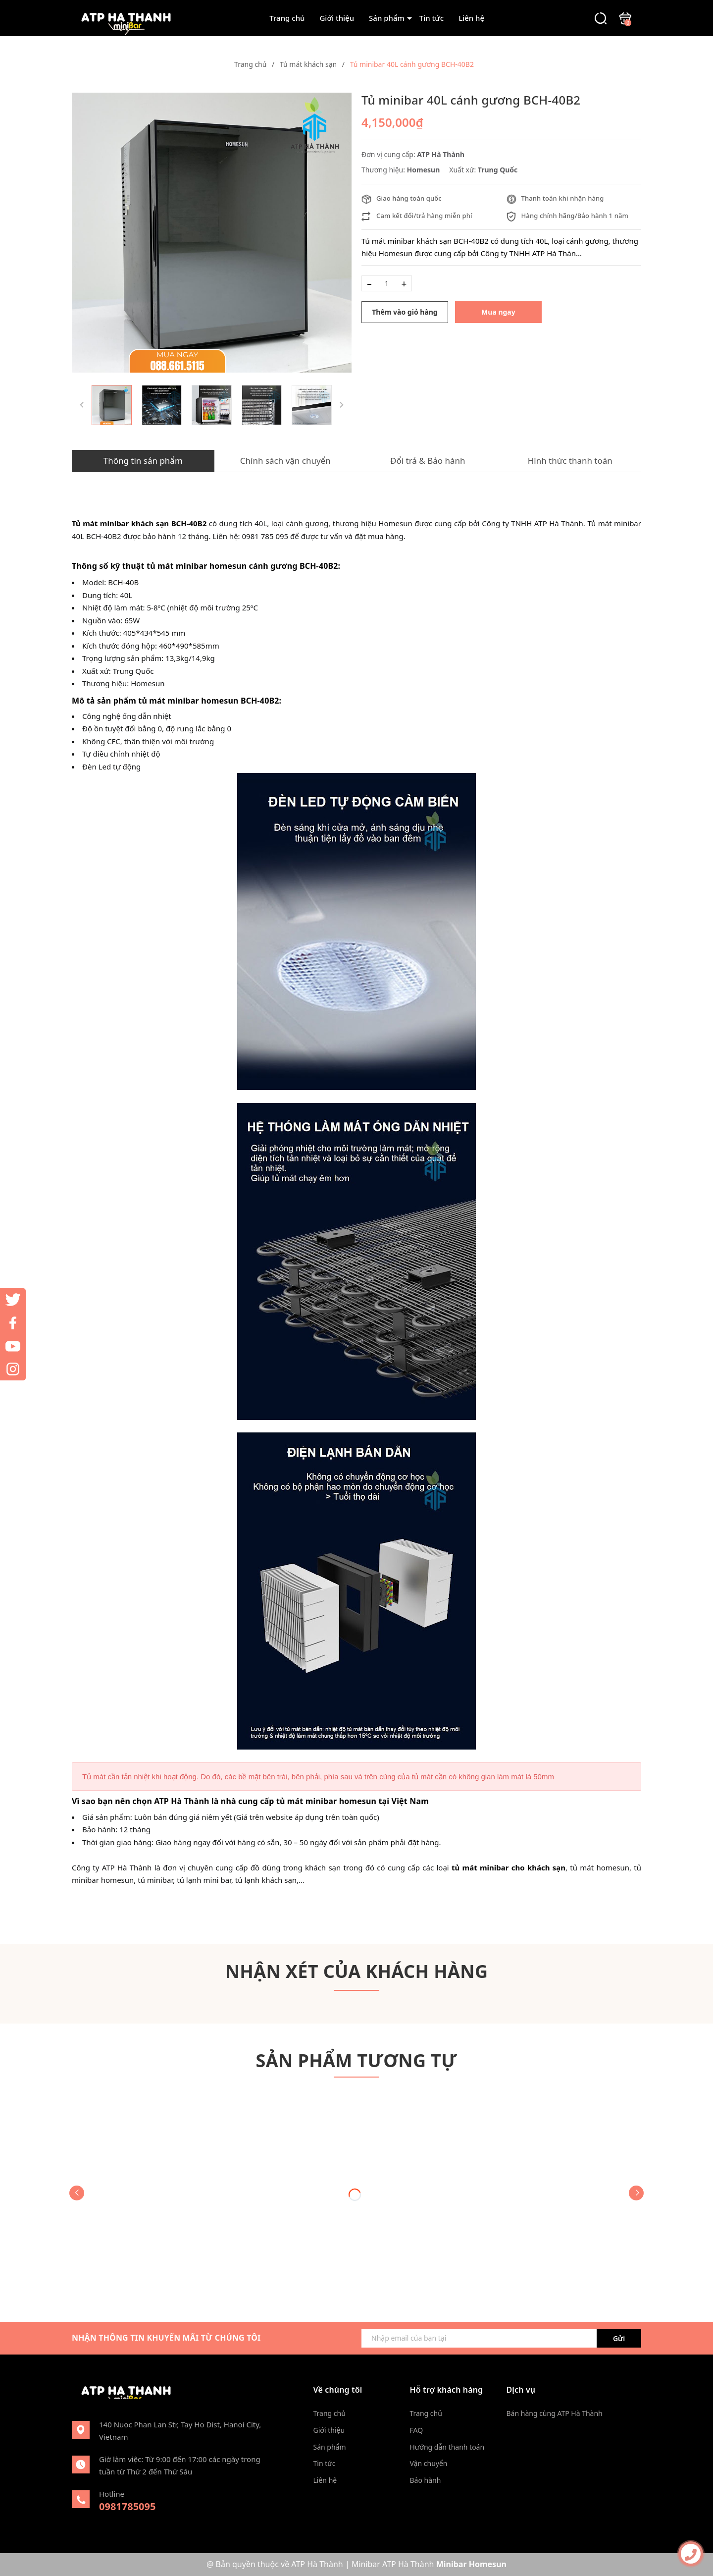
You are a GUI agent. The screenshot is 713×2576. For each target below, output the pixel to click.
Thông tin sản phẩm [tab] (143, 460)
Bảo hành (425, 2480)
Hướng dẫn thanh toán (447, 2447)
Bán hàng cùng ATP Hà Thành (555, 2413)
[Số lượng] (386, 283)
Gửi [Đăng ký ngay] (619, 2338)
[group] (212, 233)
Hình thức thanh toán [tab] (570, 460)
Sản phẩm (387, 18)
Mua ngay (498, 312)
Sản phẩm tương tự (357, 2060)
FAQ (416, 2430)
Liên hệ (471, 18)
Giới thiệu (336, 18)
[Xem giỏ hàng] (625, 17)
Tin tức (431, 18)
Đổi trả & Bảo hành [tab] (427, 460)
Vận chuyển (429, 2463)
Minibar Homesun (471, 2564)
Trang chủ (287, 18)
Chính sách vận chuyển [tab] (285, 460)
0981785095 (127, 2506)
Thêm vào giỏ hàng (404, 312)
